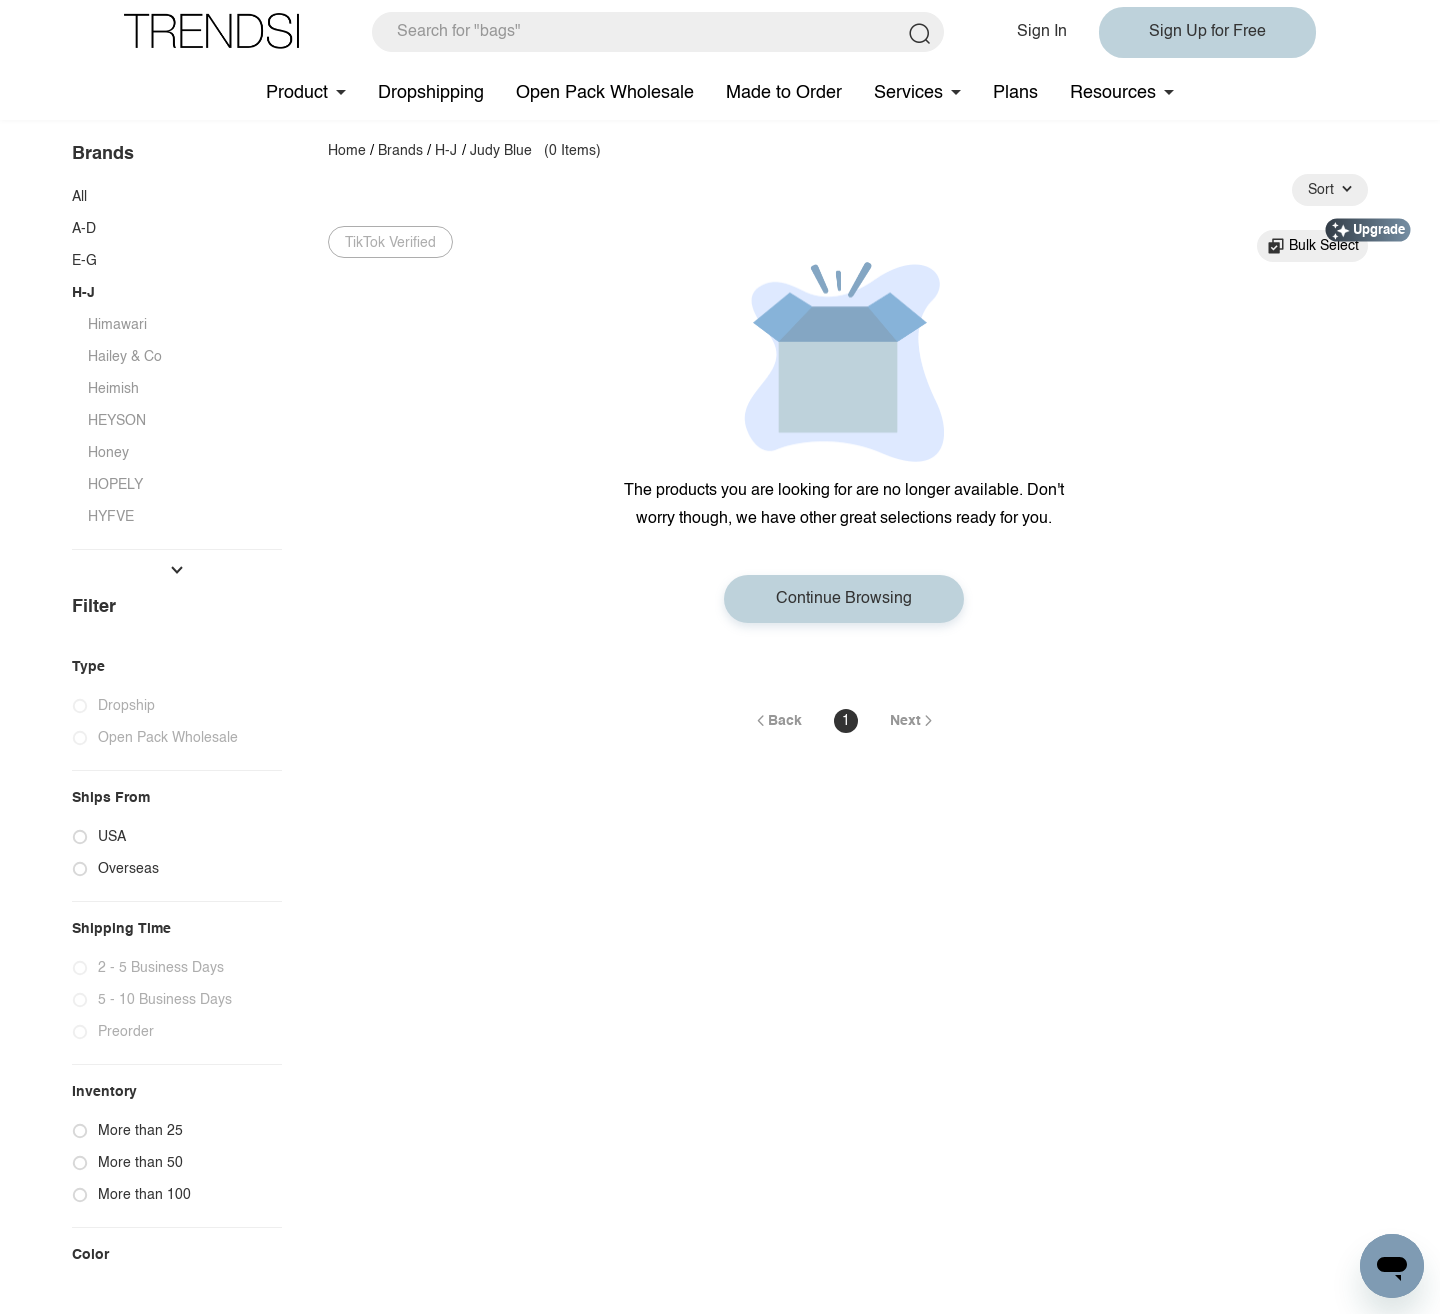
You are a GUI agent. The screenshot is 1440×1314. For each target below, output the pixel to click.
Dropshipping (431, 93)
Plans (1015, 93)
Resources (1113, 93)
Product (297, 93)
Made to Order (784, 93)
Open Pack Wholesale (605, 93)
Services (908, 93)
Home (347, 151)
